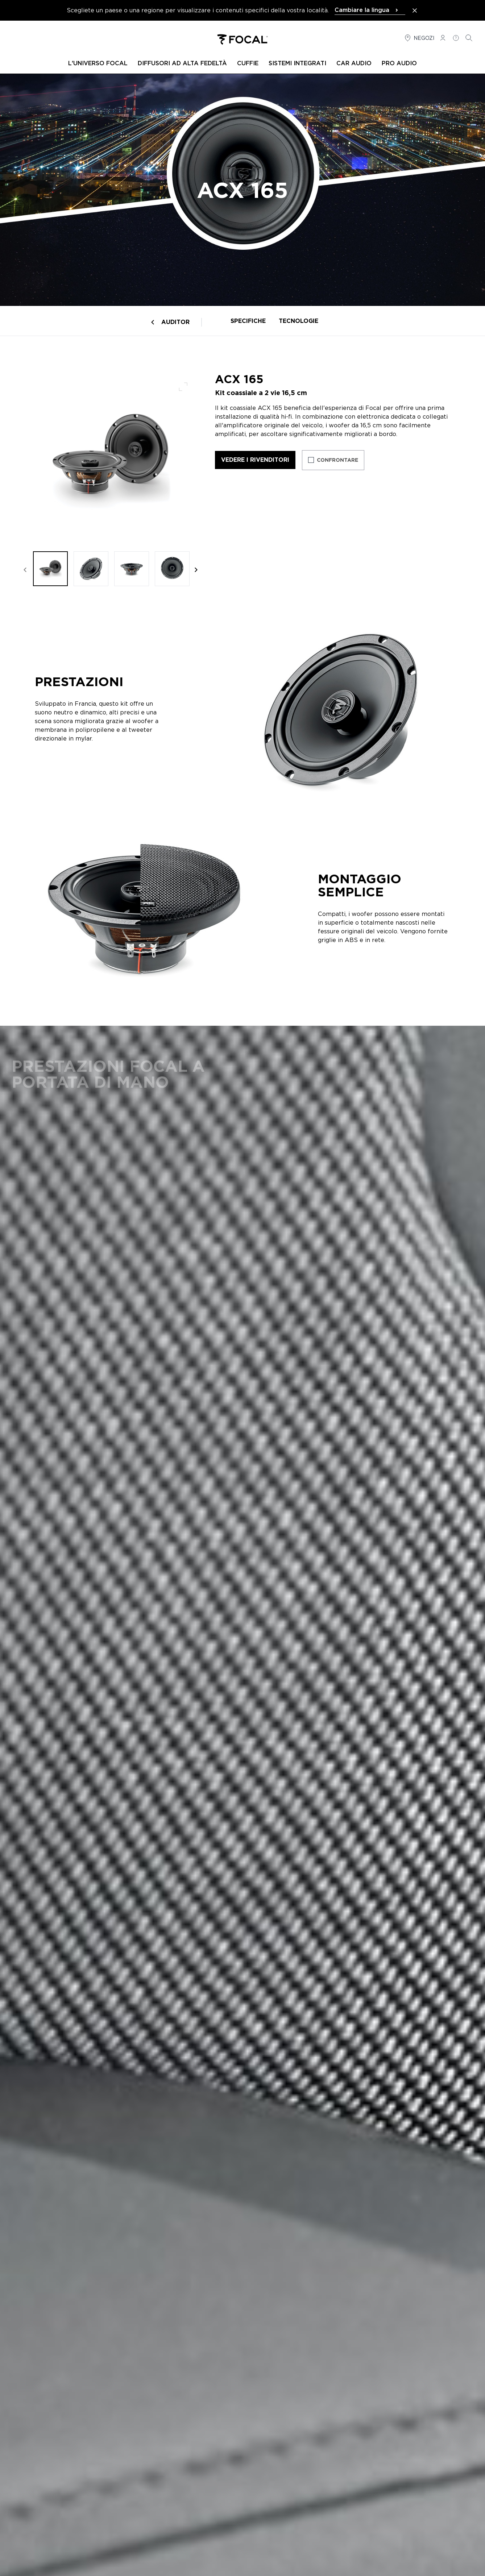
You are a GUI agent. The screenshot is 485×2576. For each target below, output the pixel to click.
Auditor (175, 322)
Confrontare (337, 460)
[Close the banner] (414, 10)
